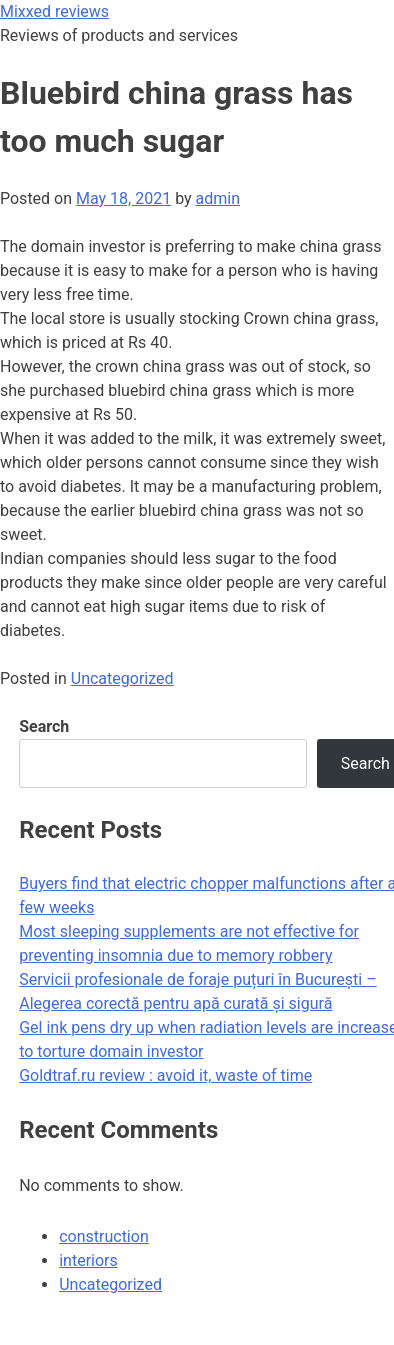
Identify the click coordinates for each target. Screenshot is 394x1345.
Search (44, 726)
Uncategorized (122, 678)
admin (218, 198)
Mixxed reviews (54, 11)
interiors (88, 1260)
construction (104, 1236)
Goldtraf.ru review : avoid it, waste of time (165, 1075)
